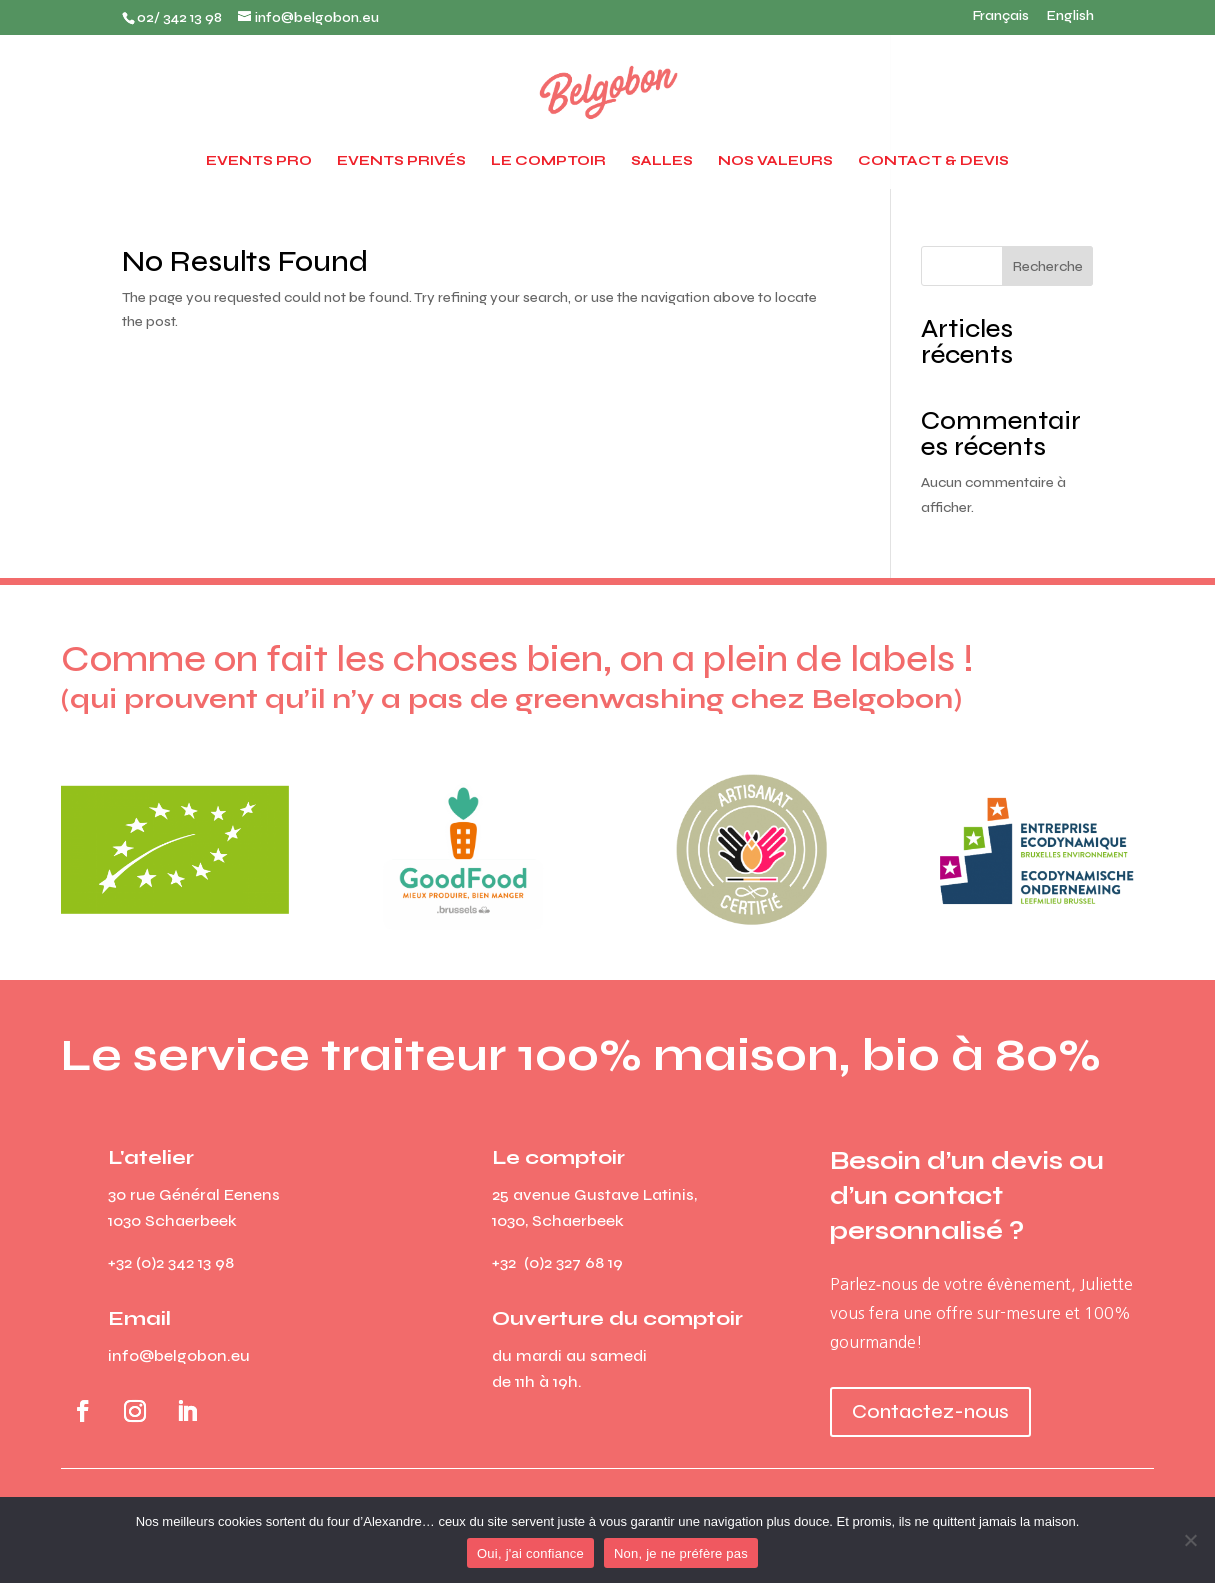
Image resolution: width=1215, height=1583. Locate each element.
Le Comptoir (548, 161)
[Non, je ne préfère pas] (1190, 1540)
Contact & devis (933, 161)
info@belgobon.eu (179, 1355)
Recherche (1048, 266)
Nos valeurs (775, 161)
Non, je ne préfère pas (681, 1553)
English (1070, 17)
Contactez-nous (930, 1411)
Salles (662, 161)
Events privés (401, 161)
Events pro (259, 161)
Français (1001, 17)
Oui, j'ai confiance (530, 1553)
